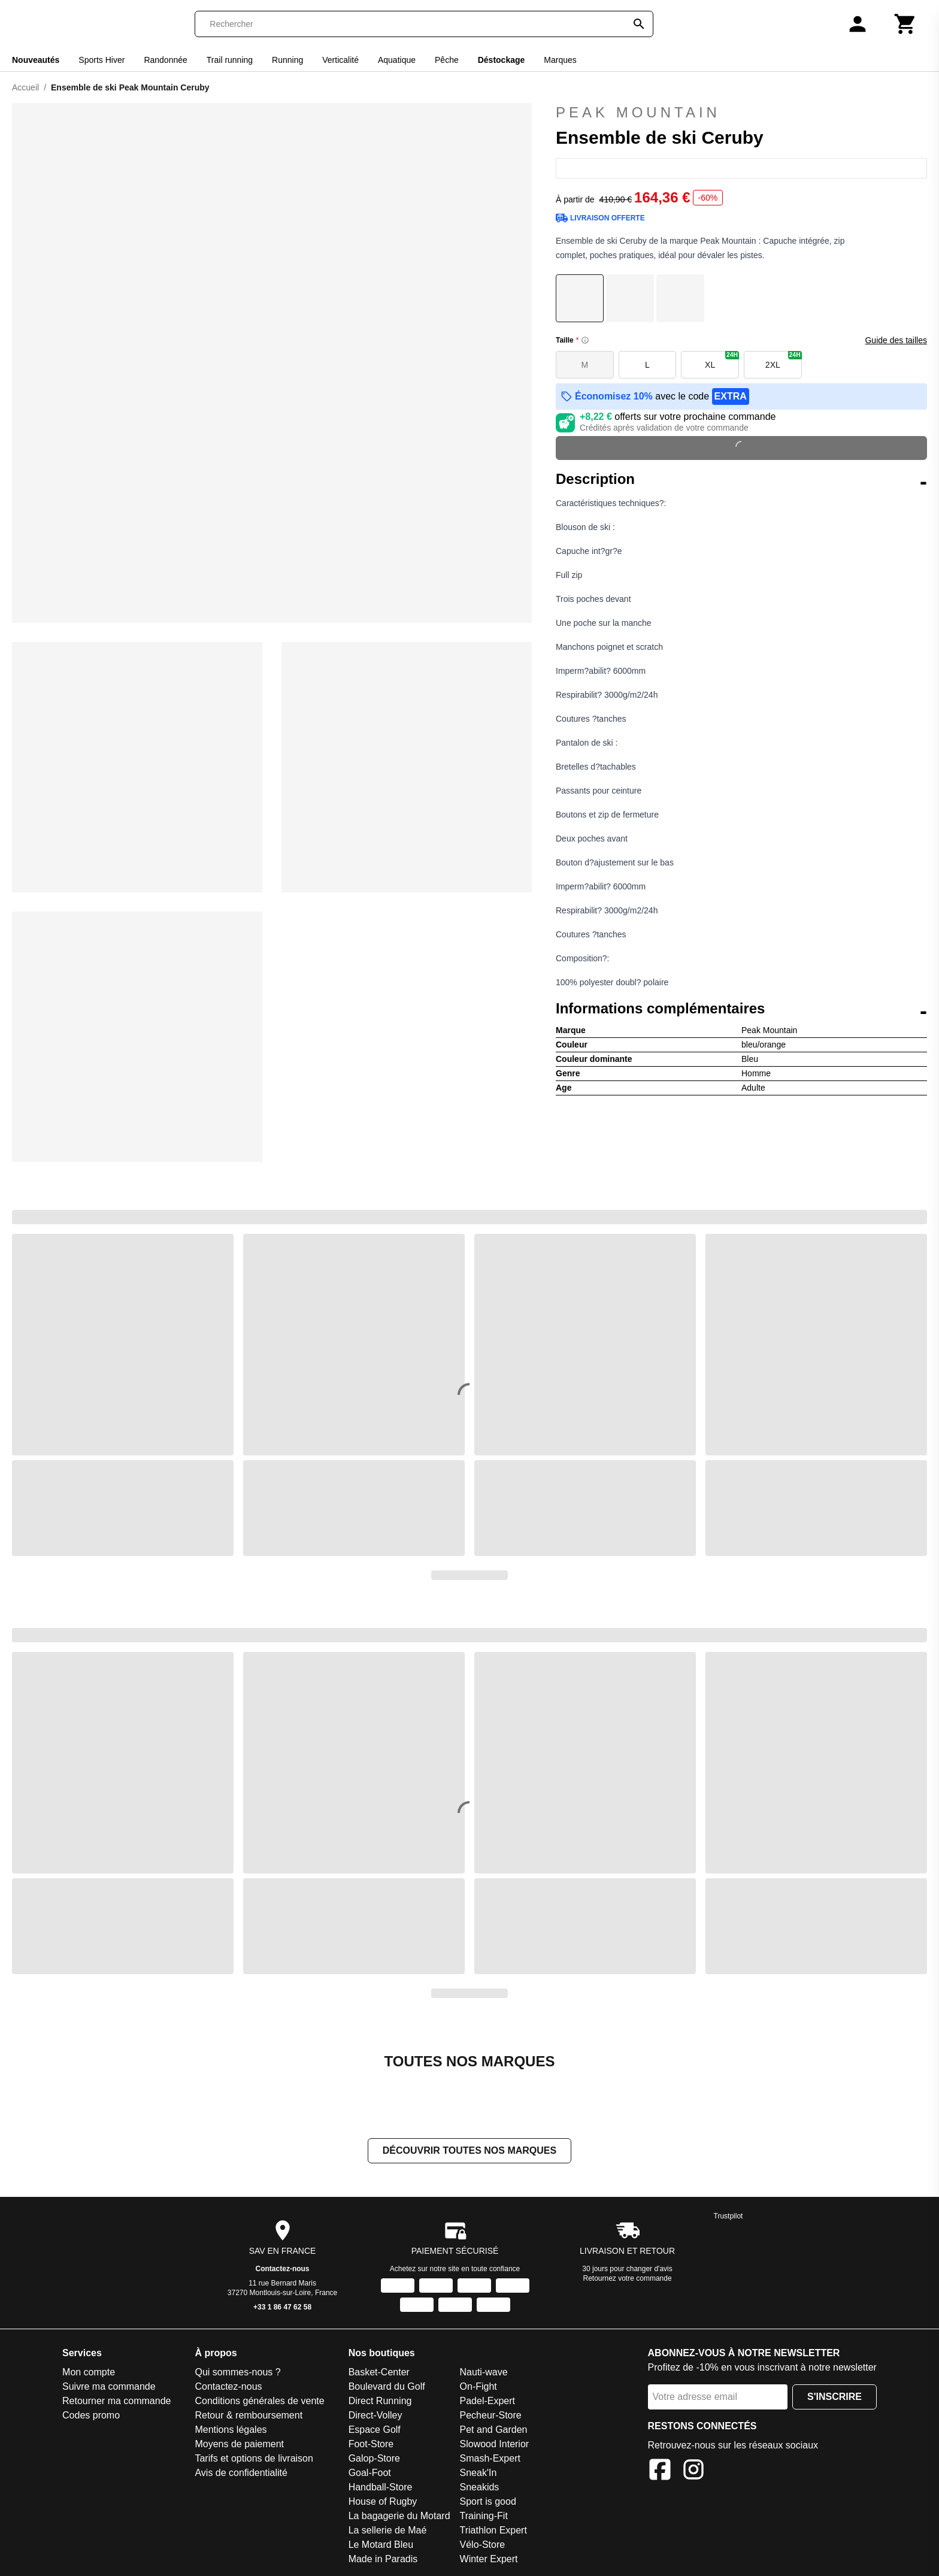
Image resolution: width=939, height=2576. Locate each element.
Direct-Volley (375, 2415)
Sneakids (479, 2487)
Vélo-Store (482, 2544)
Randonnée (165, 60)
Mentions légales (230, 2429)
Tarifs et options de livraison (254, 2458)
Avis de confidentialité (241, 2473)
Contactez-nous (283, 2269)
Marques (560, 60)
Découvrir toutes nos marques (469, 2150)
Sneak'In (478, 2473)
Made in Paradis (383, 2559)
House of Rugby (383, 2501)
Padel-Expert (488, 2401)
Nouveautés (35, 60)
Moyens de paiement (239, 2444)
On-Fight (478, 2386)
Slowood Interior (494, 2444)
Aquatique (397, 60)
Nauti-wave (484, 2372)
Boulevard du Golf (387, 2386)
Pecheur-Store (491, 2415)
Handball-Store (381, 2487)
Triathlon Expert (493, 2530)
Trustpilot (728, 2216)
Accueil (25, 87)
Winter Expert (489, 2559)
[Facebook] (660, 2471)
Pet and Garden (494, 2429)
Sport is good (488, 2501)
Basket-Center (379, 2372)
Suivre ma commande (109, 2386)
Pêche (447, 60)
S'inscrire (834, 2397)
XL (722, 360)
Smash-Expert (490, 2458)
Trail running (230, 60)
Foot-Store (371, 2444)
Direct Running (380, 2401)
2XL (783, 360)
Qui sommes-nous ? (237, 2372)
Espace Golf (375, 2429)
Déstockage (501, 60)
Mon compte (88, 2372)
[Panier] (905, 24)
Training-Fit (484, 2516)
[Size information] (585, 340)
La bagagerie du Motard (399, 2516)
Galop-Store (374, 2458)
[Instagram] (693, 2471)
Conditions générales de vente (259, 2401)
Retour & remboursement (248, 2415)
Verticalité (340, 60)
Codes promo (91, 2415)
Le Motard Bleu (381, 2544)
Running (287, 60)
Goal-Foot (370, 2473)
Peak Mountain (741, 113)
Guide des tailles (896, 340)
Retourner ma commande (116, 2401)
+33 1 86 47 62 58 (282, 2307)
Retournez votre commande (627, 2278)
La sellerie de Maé (388, 2530)
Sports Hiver (101, 60)
